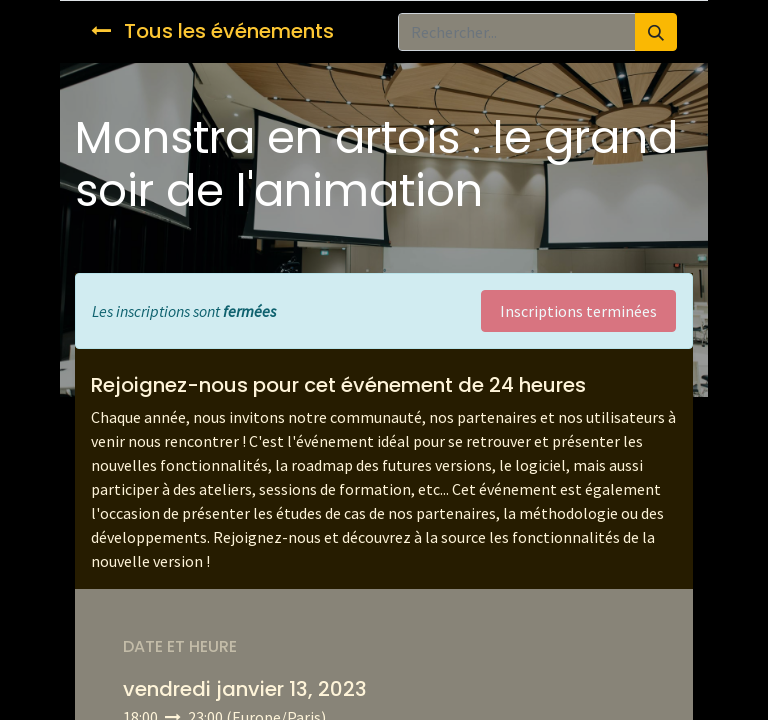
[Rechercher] (656, 32)
